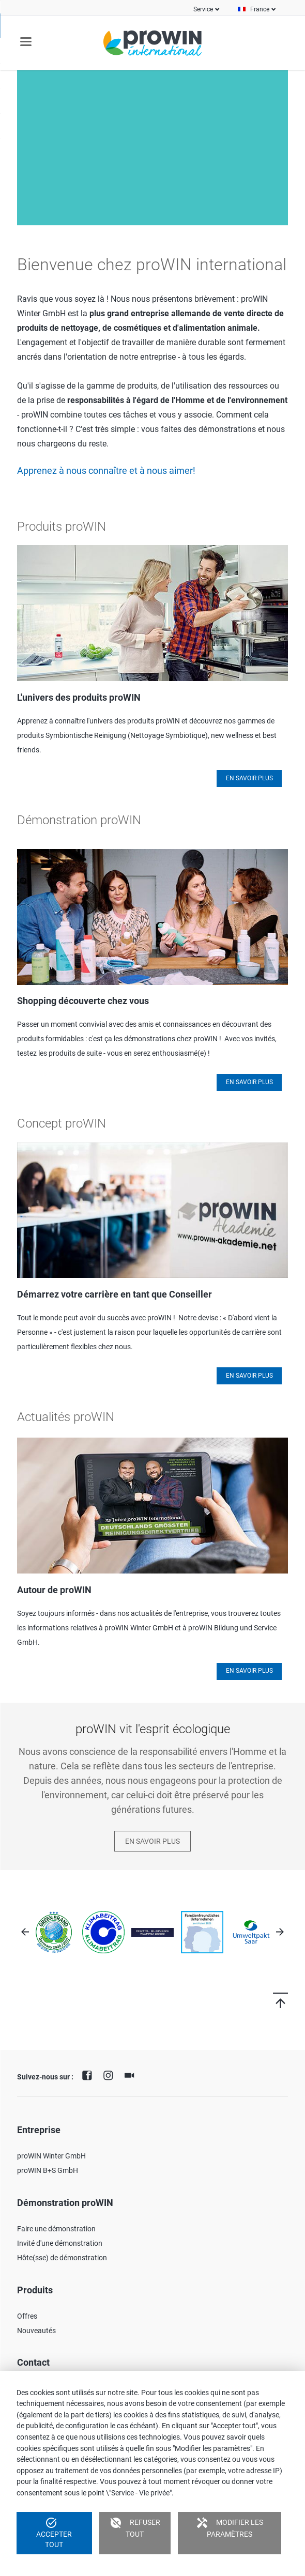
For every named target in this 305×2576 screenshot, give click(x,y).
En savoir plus (249, 778)
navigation (25, 42)
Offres (27, 2316)
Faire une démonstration (56, 2229)
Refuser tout (135, 2527)
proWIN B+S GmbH (47, 2170)
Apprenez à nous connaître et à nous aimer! (106, 471)
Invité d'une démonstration (59, 2243)
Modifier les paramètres (229, 2527)
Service (203, 9)
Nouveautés (36, 2330)
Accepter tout (54, 2533)
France (259, 9)
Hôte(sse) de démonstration (62, 2258)
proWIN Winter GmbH (51, 2156)
